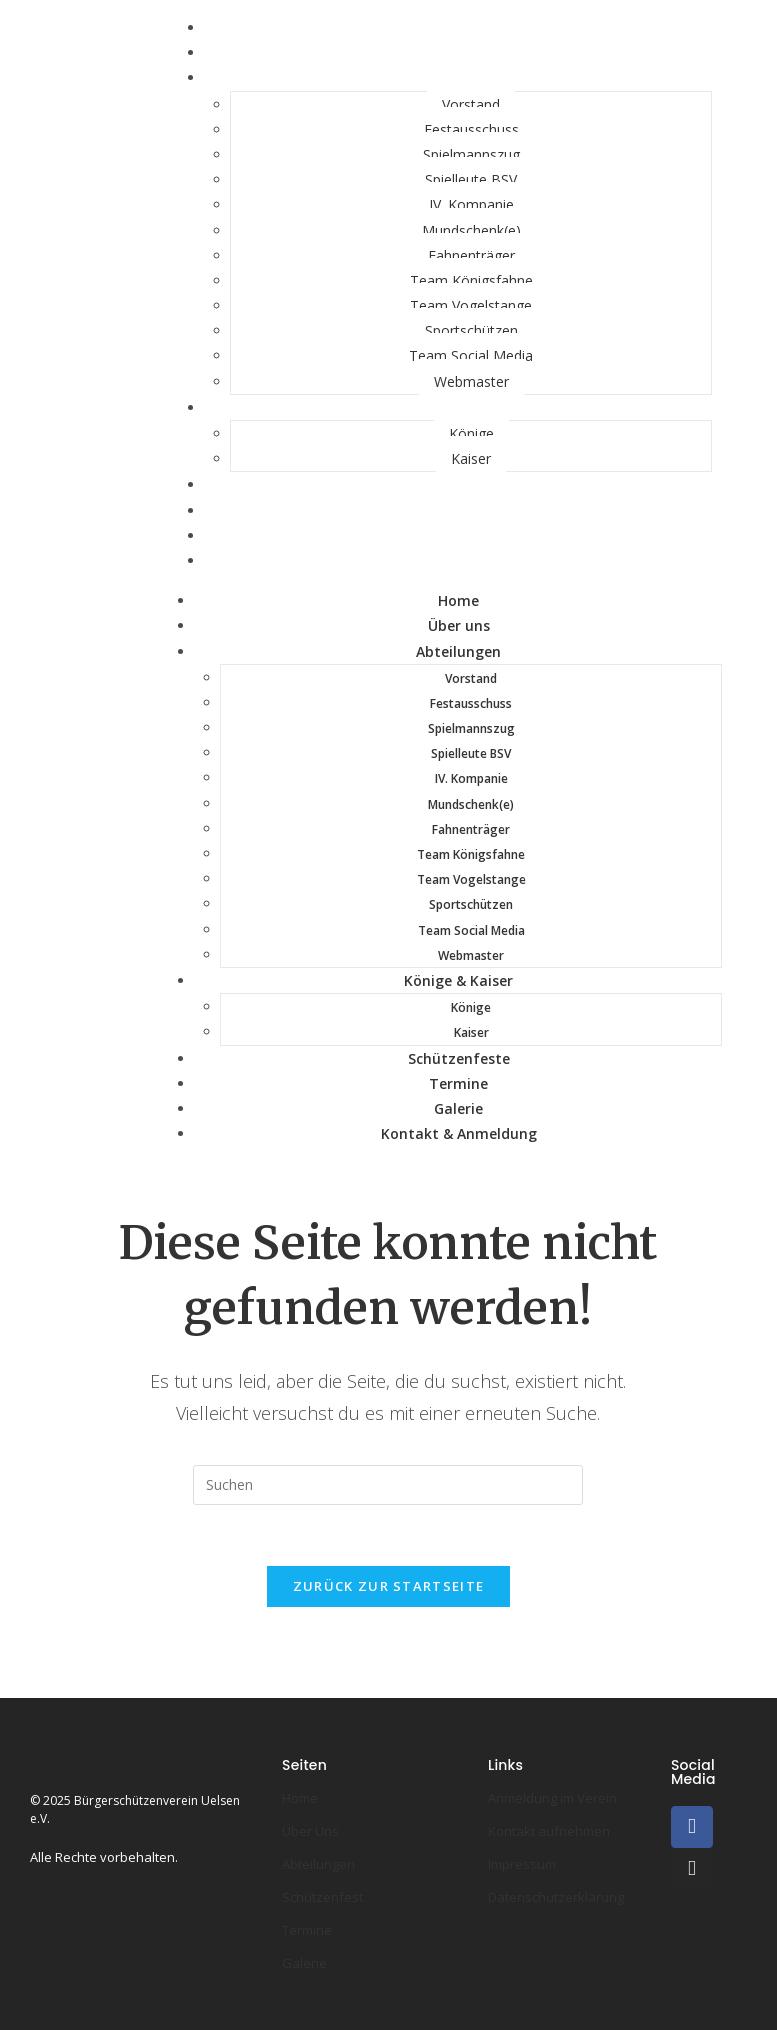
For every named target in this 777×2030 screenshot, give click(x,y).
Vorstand (471, 104)
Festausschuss (471, 129)
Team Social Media (471, 355)
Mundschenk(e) (471, 230)
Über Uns (310, 1831)
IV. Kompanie (471, 204)
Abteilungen (458, 77)
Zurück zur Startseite (388, 1586)
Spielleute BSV (471, 179)
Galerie (458, 1108)
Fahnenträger (471, 255)
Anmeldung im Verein (552, 1798)
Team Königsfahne (471, 280)
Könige (471, 433)
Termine (458, 1083)
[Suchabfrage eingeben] (388, 1485)
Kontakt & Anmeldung (459, 560)
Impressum (522, 1864)
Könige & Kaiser (458, 407)
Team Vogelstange (471, 305)
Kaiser (471, 458)
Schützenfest (322, 1897)
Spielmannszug (471, 154)
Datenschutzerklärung (556, 1897)
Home (458, 600)
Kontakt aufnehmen (549, 1831)
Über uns (459, 625)
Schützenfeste (459, 484)
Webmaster (471, 381)
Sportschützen (471, 330)
